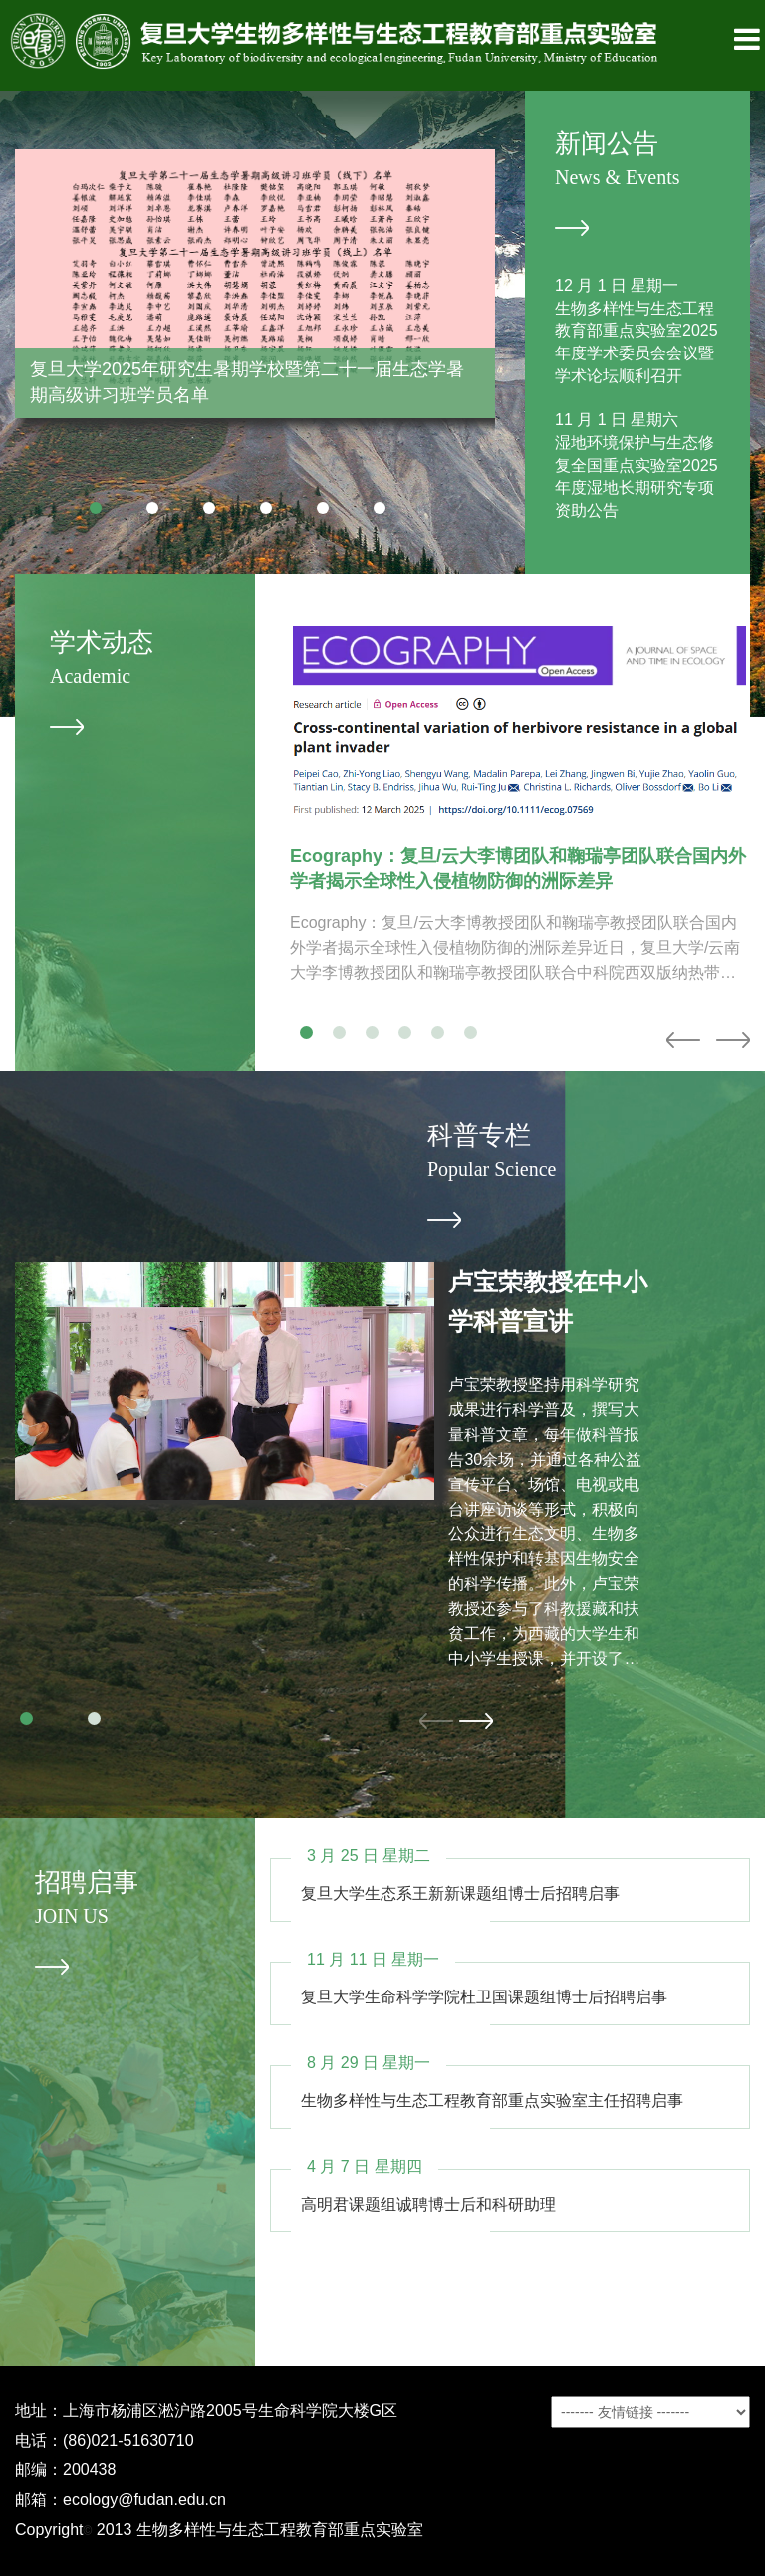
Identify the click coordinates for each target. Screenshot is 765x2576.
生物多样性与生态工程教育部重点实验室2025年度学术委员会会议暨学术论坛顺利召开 (636, 342)
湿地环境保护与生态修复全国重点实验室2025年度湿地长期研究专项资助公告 (636, 477)
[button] (96, 508)
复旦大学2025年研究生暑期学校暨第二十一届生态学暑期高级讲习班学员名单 (247, 382)
